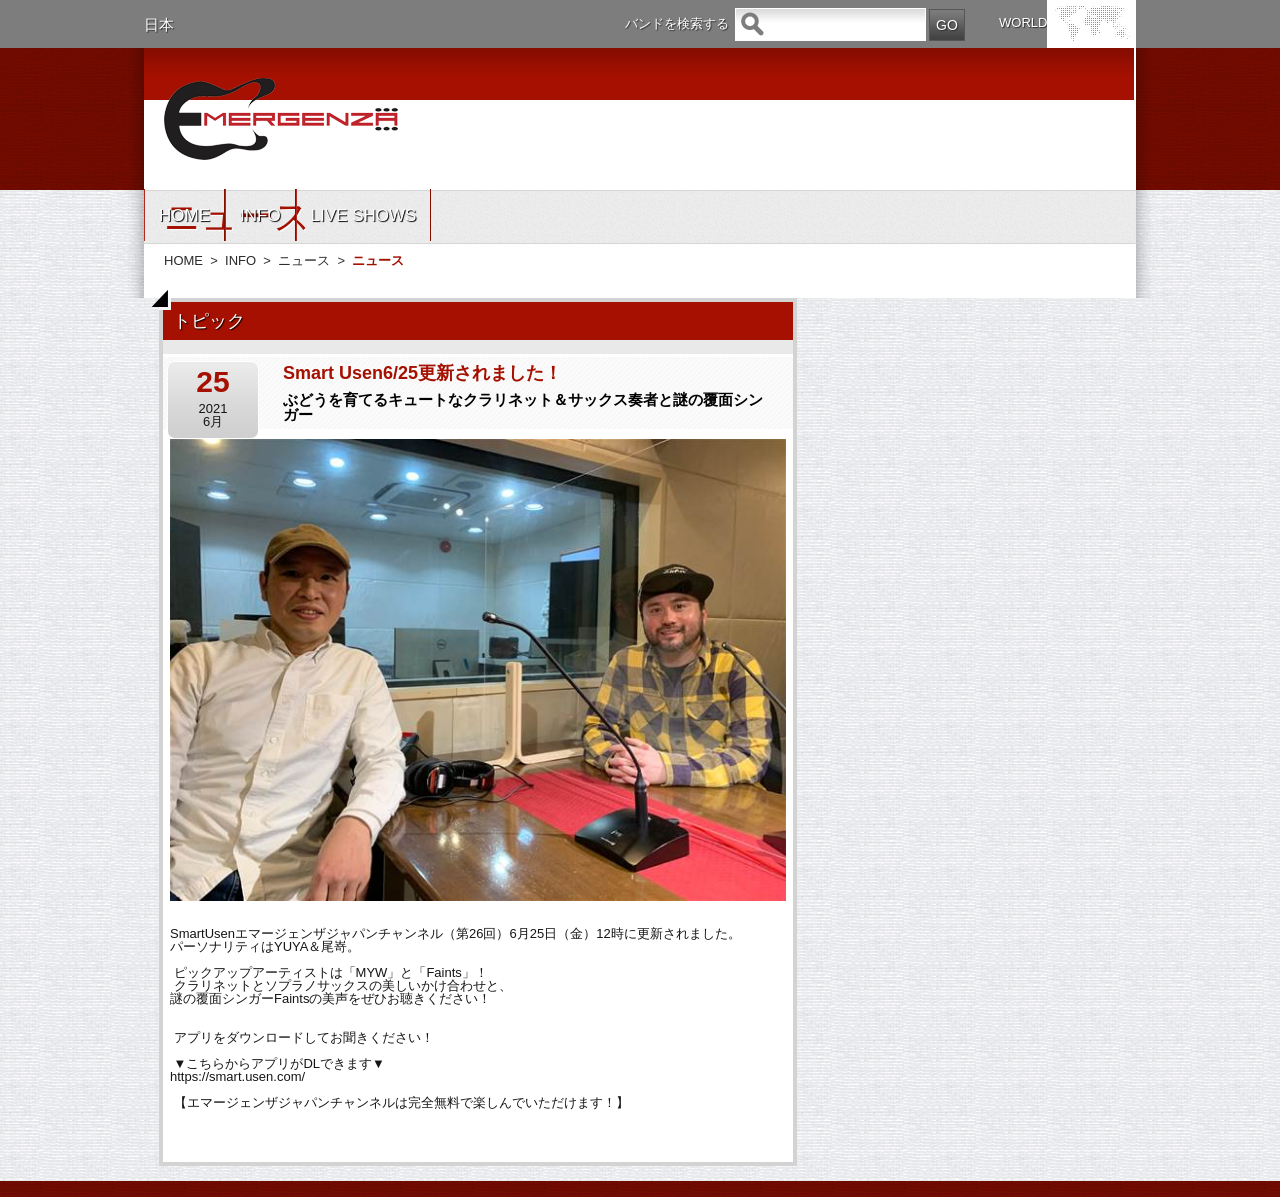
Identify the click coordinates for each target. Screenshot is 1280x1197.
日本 (159, 24)
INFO (260, 215)
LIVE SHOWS (364, 215)
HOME (184, 215)
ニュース (304, 260)
